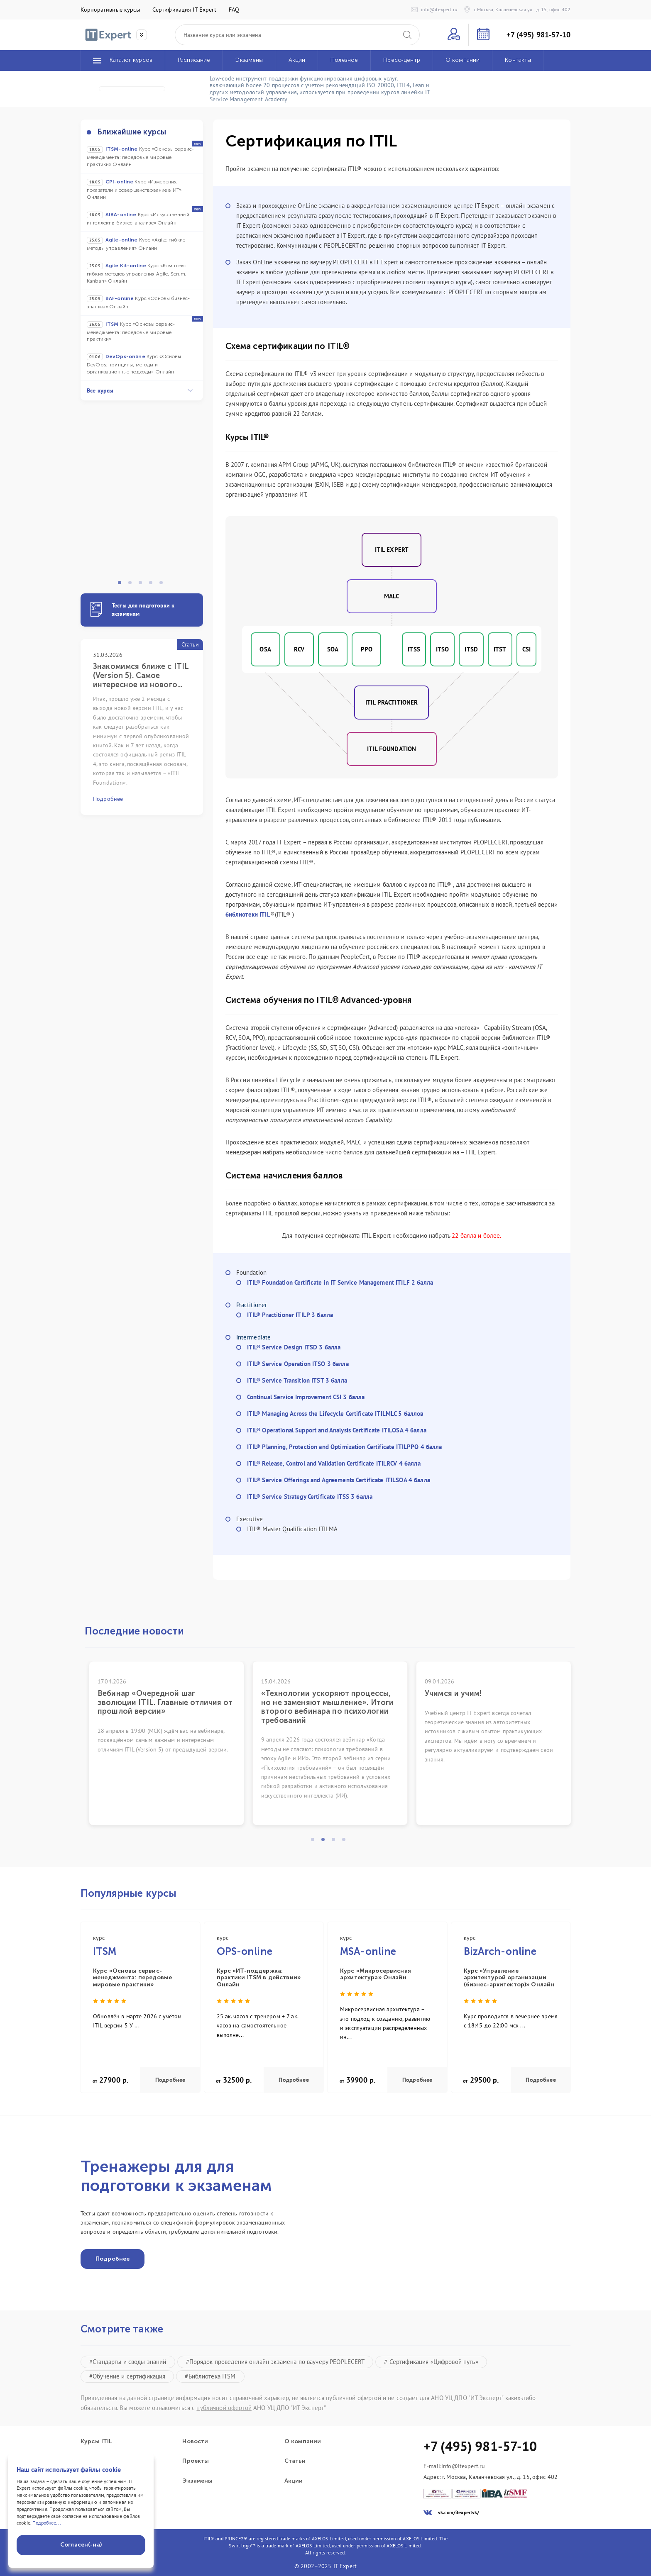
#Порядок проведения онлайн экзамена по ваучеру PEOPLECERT (275, 2362)
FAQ (234, 9)
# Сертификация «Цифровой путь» (431, 2362)
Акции (293, 2481)
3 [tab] (143, 585)
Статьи (295, 2461)
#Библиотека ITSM (210, 2376)
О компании (302, 2441)
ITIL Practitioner (391, 702)
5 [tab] (163, 585)
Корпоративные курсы (110, 9)
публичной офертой (223, 2408)
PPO (366, 649)
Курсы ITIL (96, 2441)
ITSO (442, 649)
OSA (265, 649)
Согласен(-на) (81, 2544)
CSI (526, 649)
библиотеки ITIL (247, 914)
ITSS (414, 649)
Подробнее (170, 2079)
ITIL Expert (392, 550)
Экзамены (197, 2481)
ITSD (471, 649)
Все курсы (140, 390)
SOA (332, 649)
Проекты (195, 2461)
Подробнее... (46, 2523)
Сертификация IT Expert (184, 9)
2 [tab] (132, 585)
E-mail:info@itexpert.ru (454, 2466)
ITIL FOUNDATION (391, 749)
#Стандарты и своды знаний (127, 2362)
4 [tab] (153, 585)
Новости (195, 2441)
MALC (391, 596)
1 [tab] (122, 585)
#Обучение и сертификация (127, 2376)
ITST (500, 649)
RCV (299, 649)
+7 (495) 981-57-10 (538, 34)
